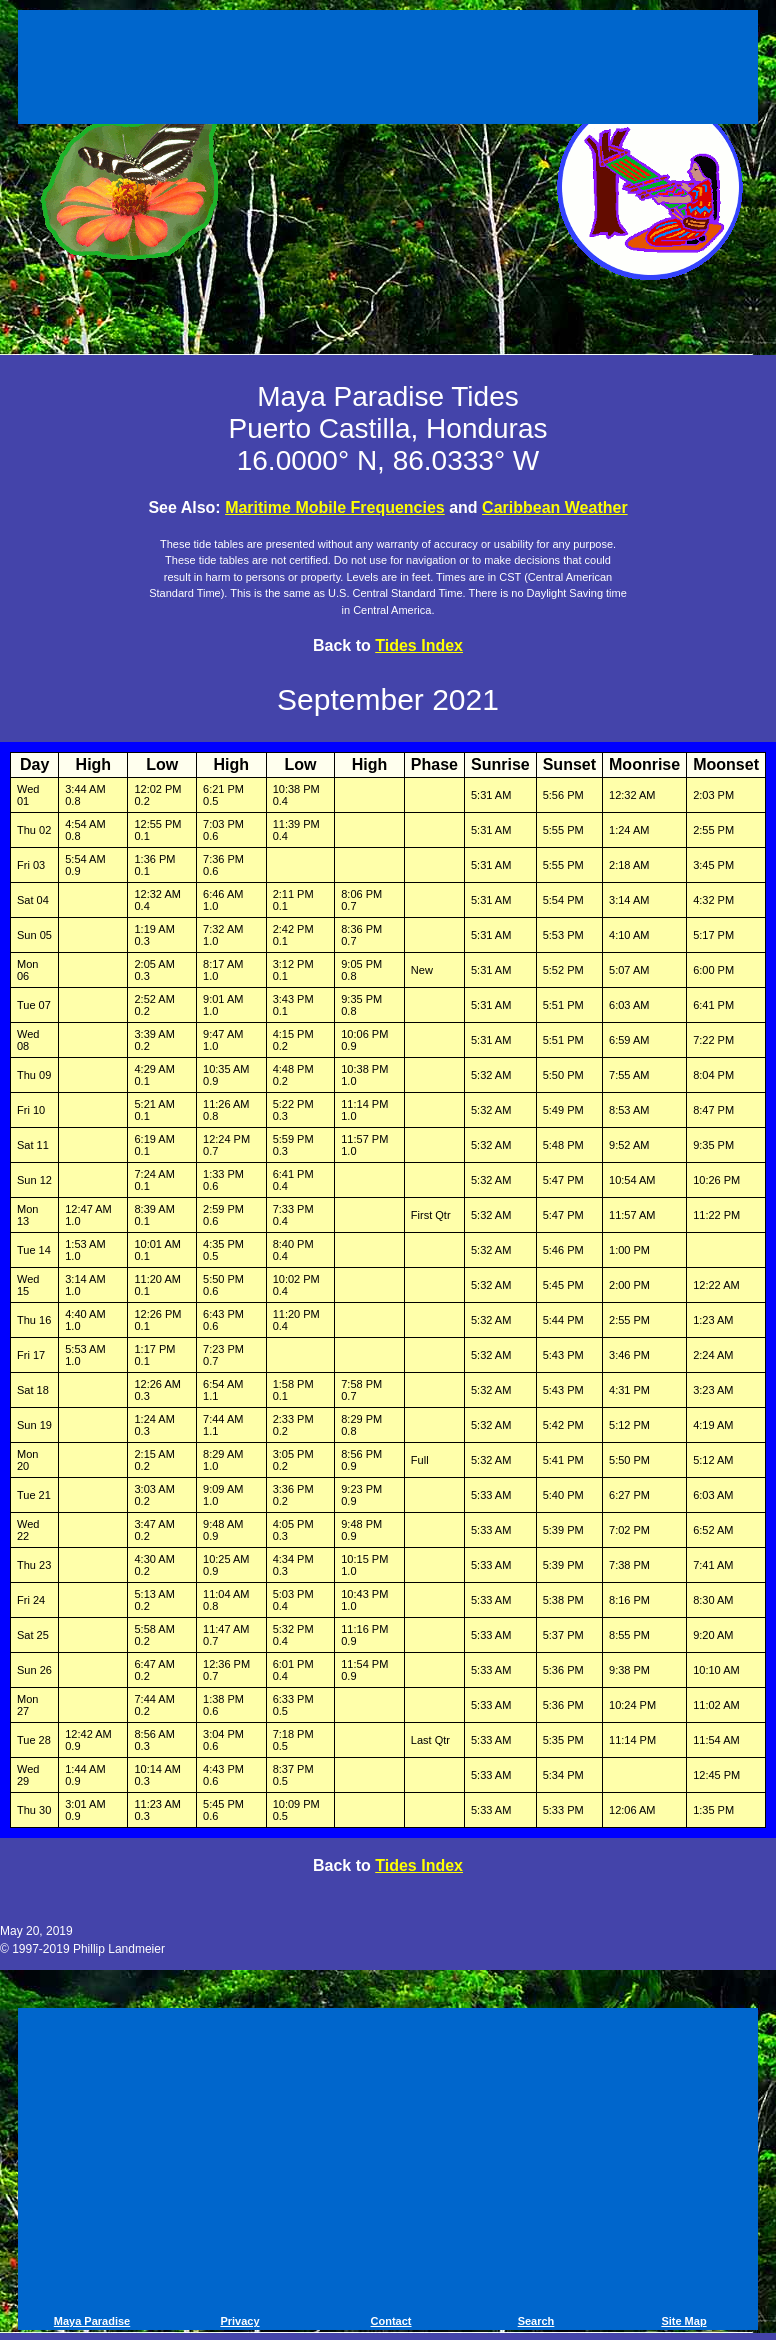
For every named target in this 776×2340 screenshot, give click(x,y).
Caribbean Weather (555, 507)
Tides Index (419, 645)
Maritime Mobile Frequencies (335, 507)
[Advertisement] (388, 70)
